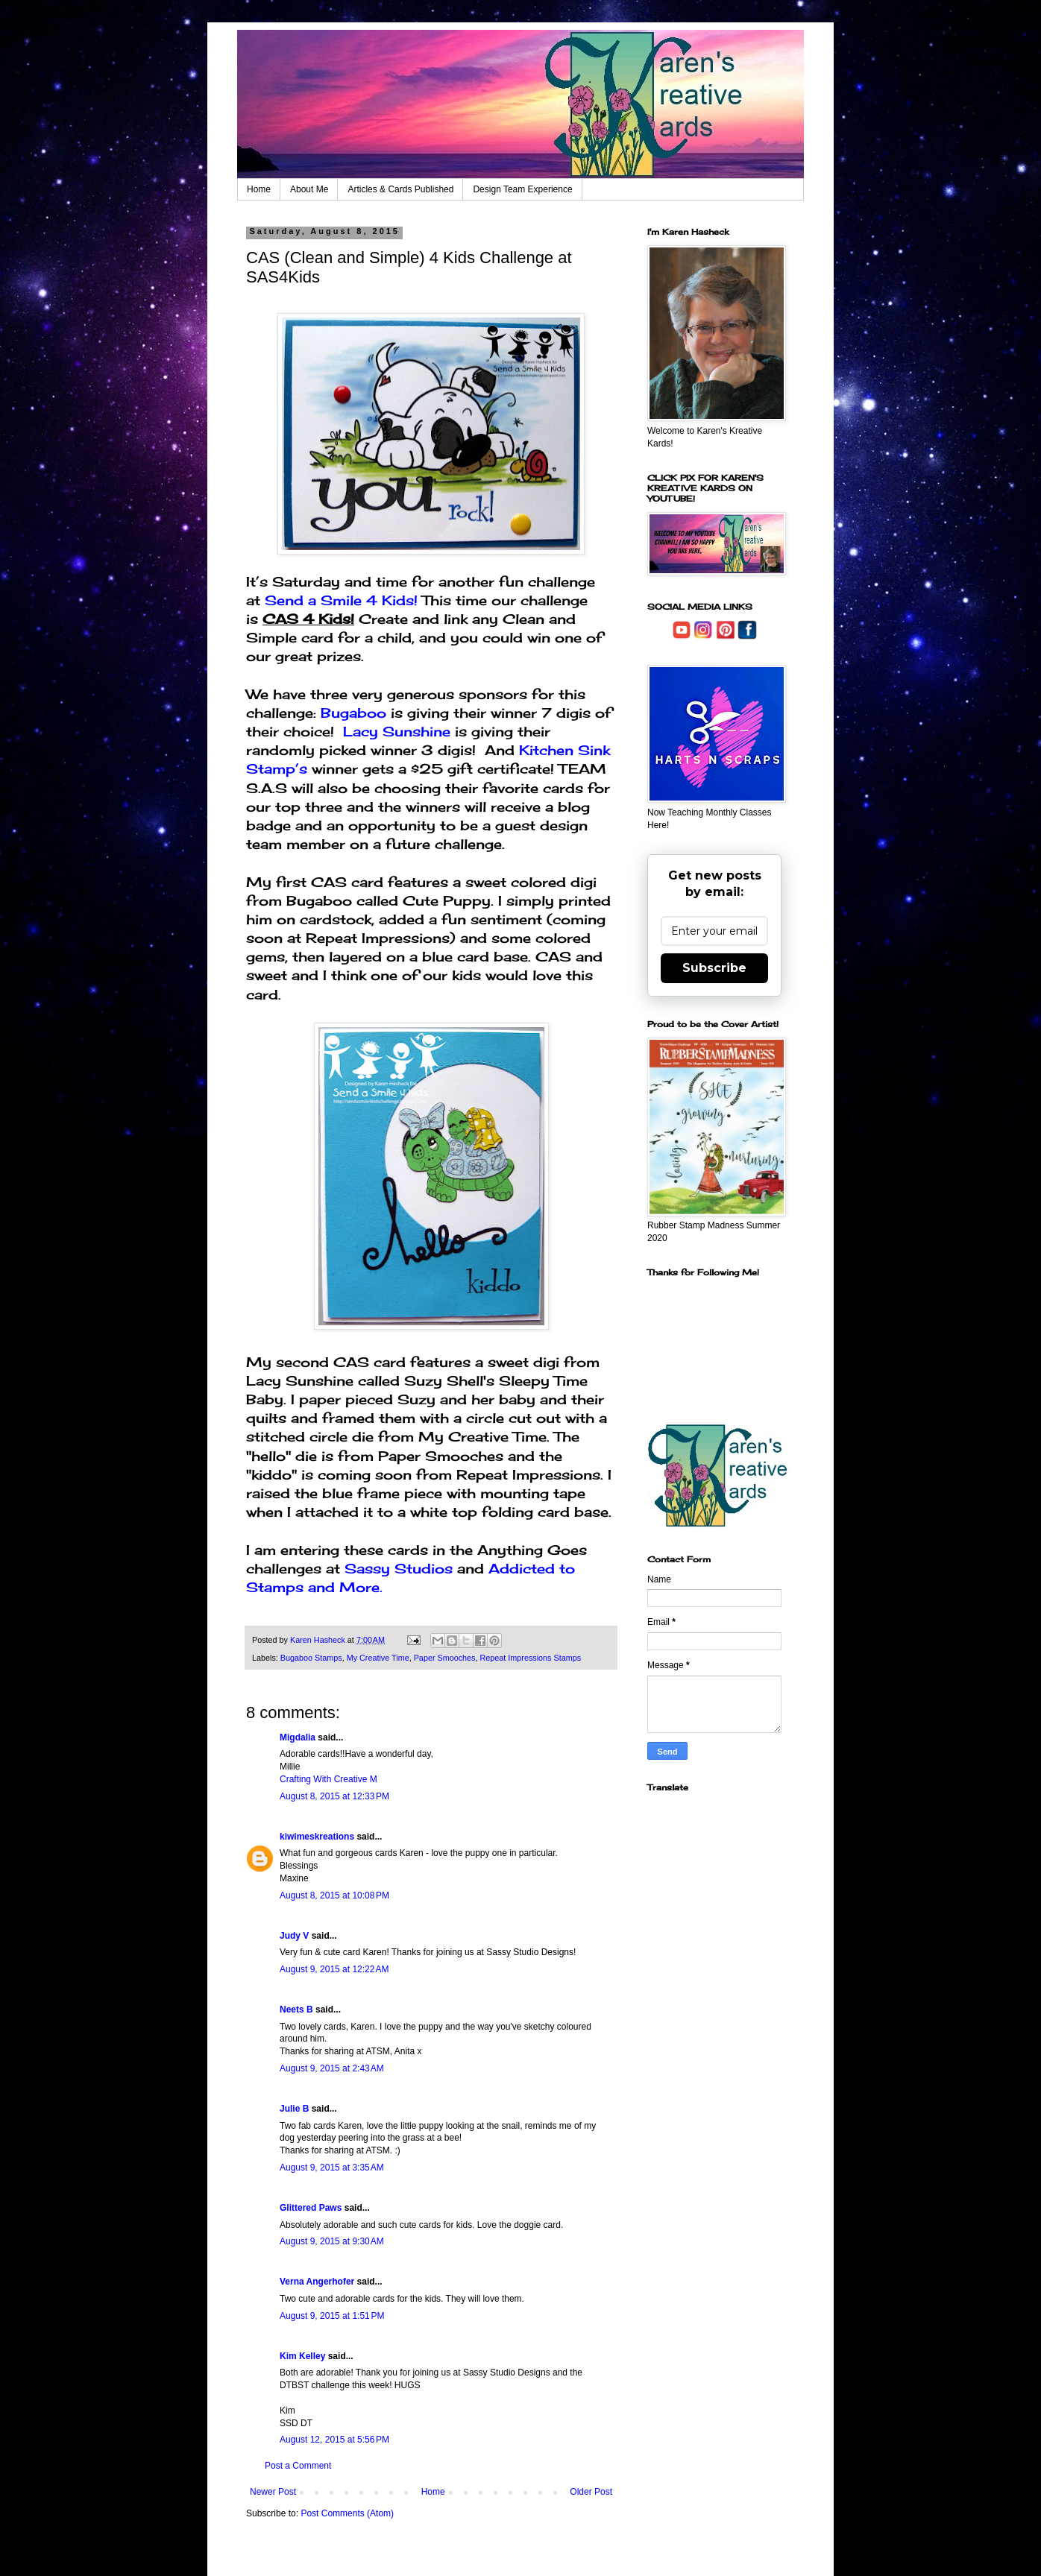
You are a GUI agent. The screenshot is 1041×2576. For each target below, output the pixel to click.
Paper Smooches (445, 1657)
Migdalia (297, 1737)
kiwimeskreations (317, 1836)
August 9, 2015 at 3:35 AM (332, 2167)
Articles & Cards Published (400, 189)
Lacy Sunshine (396, 731)
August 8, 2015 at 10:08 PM (334, 1895)
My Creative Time (378, 1657)
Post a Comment (298, 2465)
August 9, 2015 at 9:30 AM (332, 2241)
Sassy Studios (399, 1568)
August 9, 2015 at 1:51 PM (332, 2316)
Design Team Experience (522, 189)
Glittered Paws (311, 2208)
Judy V (294, 1936)
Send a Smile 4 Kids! (343, 600)
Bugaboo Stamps (311, 1657)
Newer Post (273, 2492)
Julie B (294, 2108)
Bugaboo (353, 712)
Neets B (296, 2009)
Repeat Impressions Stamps (531, 1657)
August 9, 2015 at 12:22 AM (334, 1969)
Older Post (591, 2492)
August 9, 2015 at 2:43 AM (332, 2068)
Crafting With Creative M (328, 1779)
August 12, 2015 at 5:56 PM (334, 2439)
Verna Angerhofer (317, 2281)
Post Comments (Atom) (347, 2513)
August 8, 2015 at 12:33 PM (334, 1796)
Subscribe (714, 968)
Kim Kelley (302, 2356)
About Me (309, 189)
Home (259, 189)
